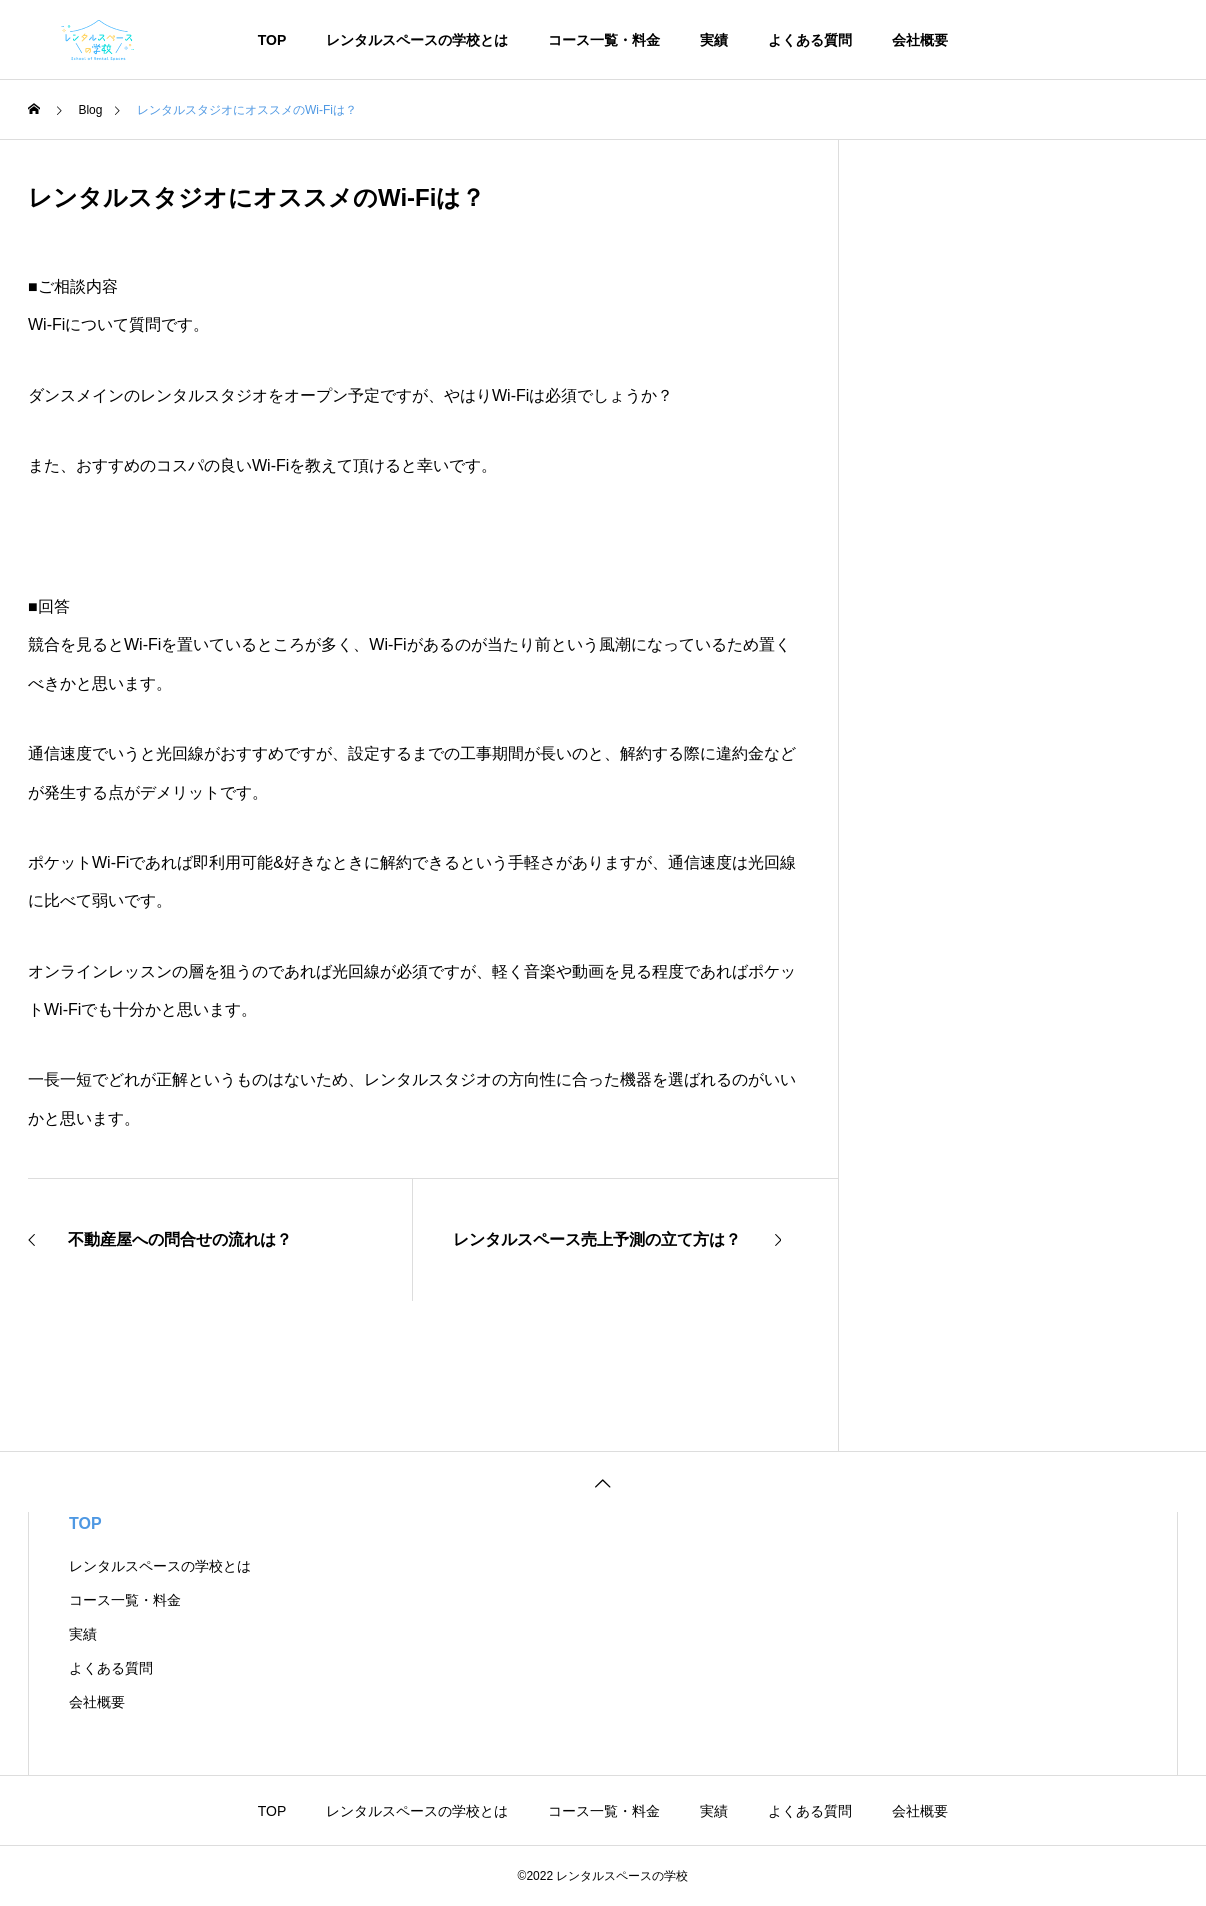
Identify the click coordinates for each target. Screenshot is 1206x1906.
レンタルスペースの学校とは (417, 40)
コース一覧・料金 (604, 40)
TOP (272, 40)
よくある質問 (810, 40)
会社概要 (920, 40)
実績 (714, 40)
